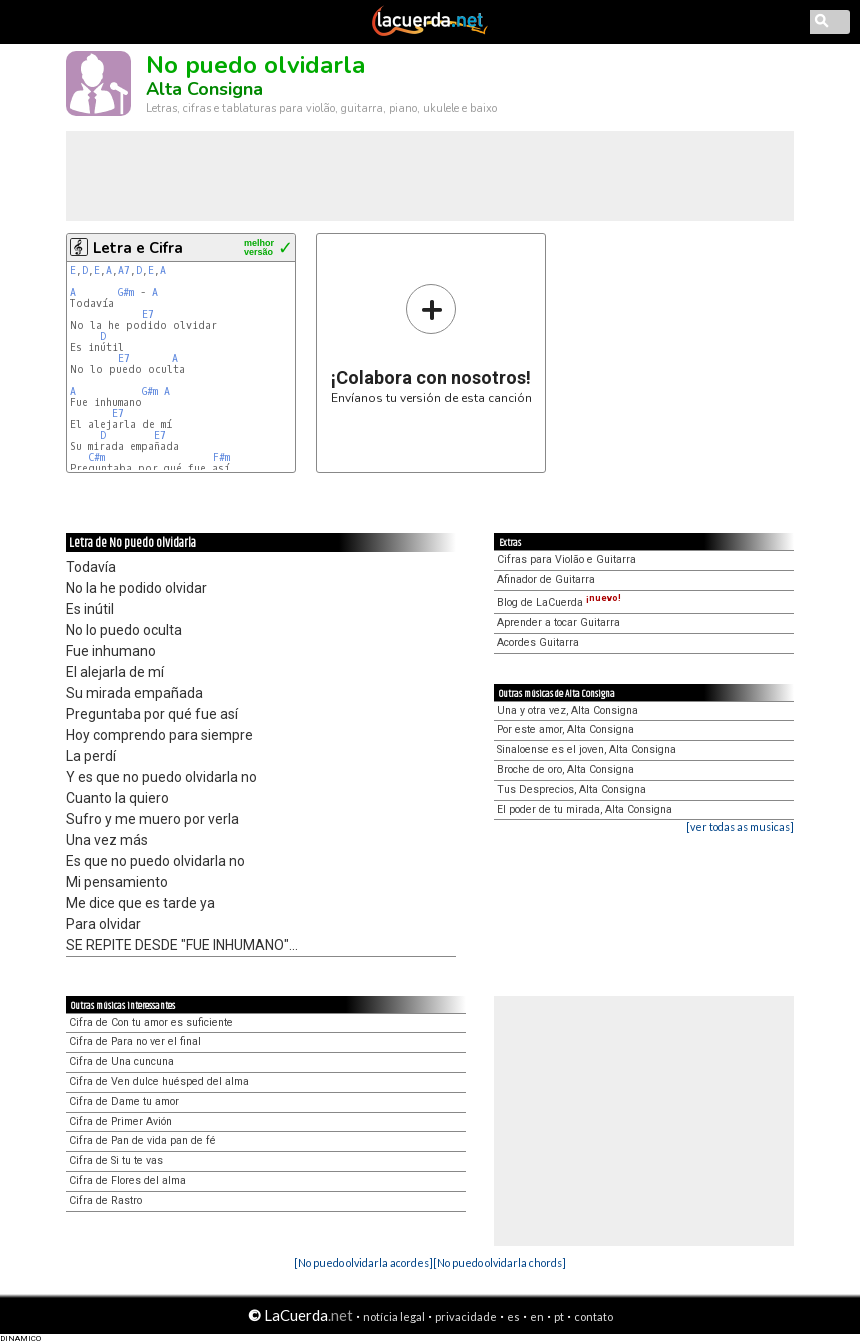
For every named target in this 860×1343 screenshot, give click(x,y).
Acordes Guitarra (538, 642)
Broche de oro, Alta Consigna (565, 769)
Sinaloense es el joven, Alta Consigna (586, 749)
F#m (221, 457)
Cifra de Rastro (105, 1200)
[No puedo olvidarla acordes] (363, 1262)
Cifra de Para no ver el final (135, 1041)
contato (593, 1316)
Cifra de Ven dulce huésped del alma (159, 1081)
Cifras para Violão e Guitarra (566, 559)
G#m (126, 292)
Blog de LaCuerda (559, 602)
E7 (148, 314)
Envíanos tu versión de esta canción (431, 343)
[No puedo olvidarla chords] (499, 1262)
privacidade (466, 1316)
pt (559, 1316)
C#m (96, 457)
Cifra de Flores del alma (127, 1180)
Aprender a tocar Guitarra (558, 622)
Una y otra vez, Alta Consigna (567, 710)
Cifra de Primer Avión (120, 1121)
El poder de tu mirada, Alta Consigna (584, 809)
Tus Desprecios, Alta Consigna (571, 789)
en (537, 1316)
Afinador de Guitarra (546, 579)
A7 (124, 270)
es (513, 1316)
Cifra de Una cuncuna (121, 1061)
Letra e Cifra (138, 248)
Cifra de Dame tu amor (124, 1101)
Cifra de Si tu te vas (116, 1160)
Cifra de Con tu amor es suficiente (151, 1022)
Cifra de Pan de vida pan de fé (142, 1140)
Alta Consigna (204, 89)
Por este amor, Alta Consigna (565, 729)
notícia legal (394, 1316)
